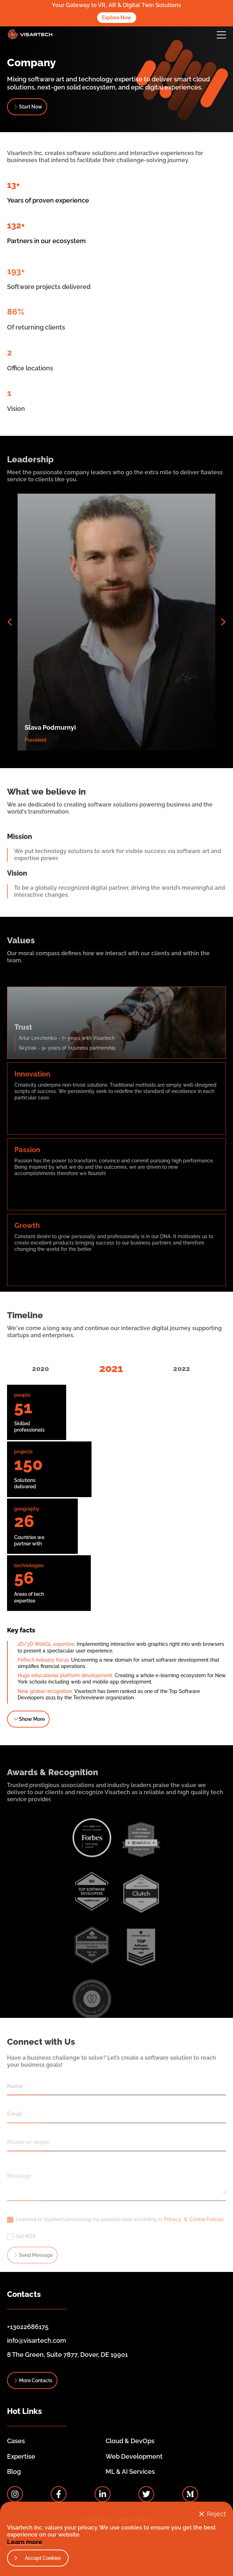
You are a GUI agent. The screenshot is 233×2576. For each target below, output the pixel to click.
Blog (14, 2471)
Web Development (134, 2456)
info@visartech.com (36, 2340)
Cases (16, 2441)
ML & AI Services (130, 2471)
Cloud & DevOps (130, 2441)
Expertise (21, 2456)
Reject (216, 2514)
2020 (40, 1368)
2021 (111, 1368)
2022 (181, 1368)
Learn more (24, 2542)
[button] (221, 34)
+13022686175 (28, 2326)
